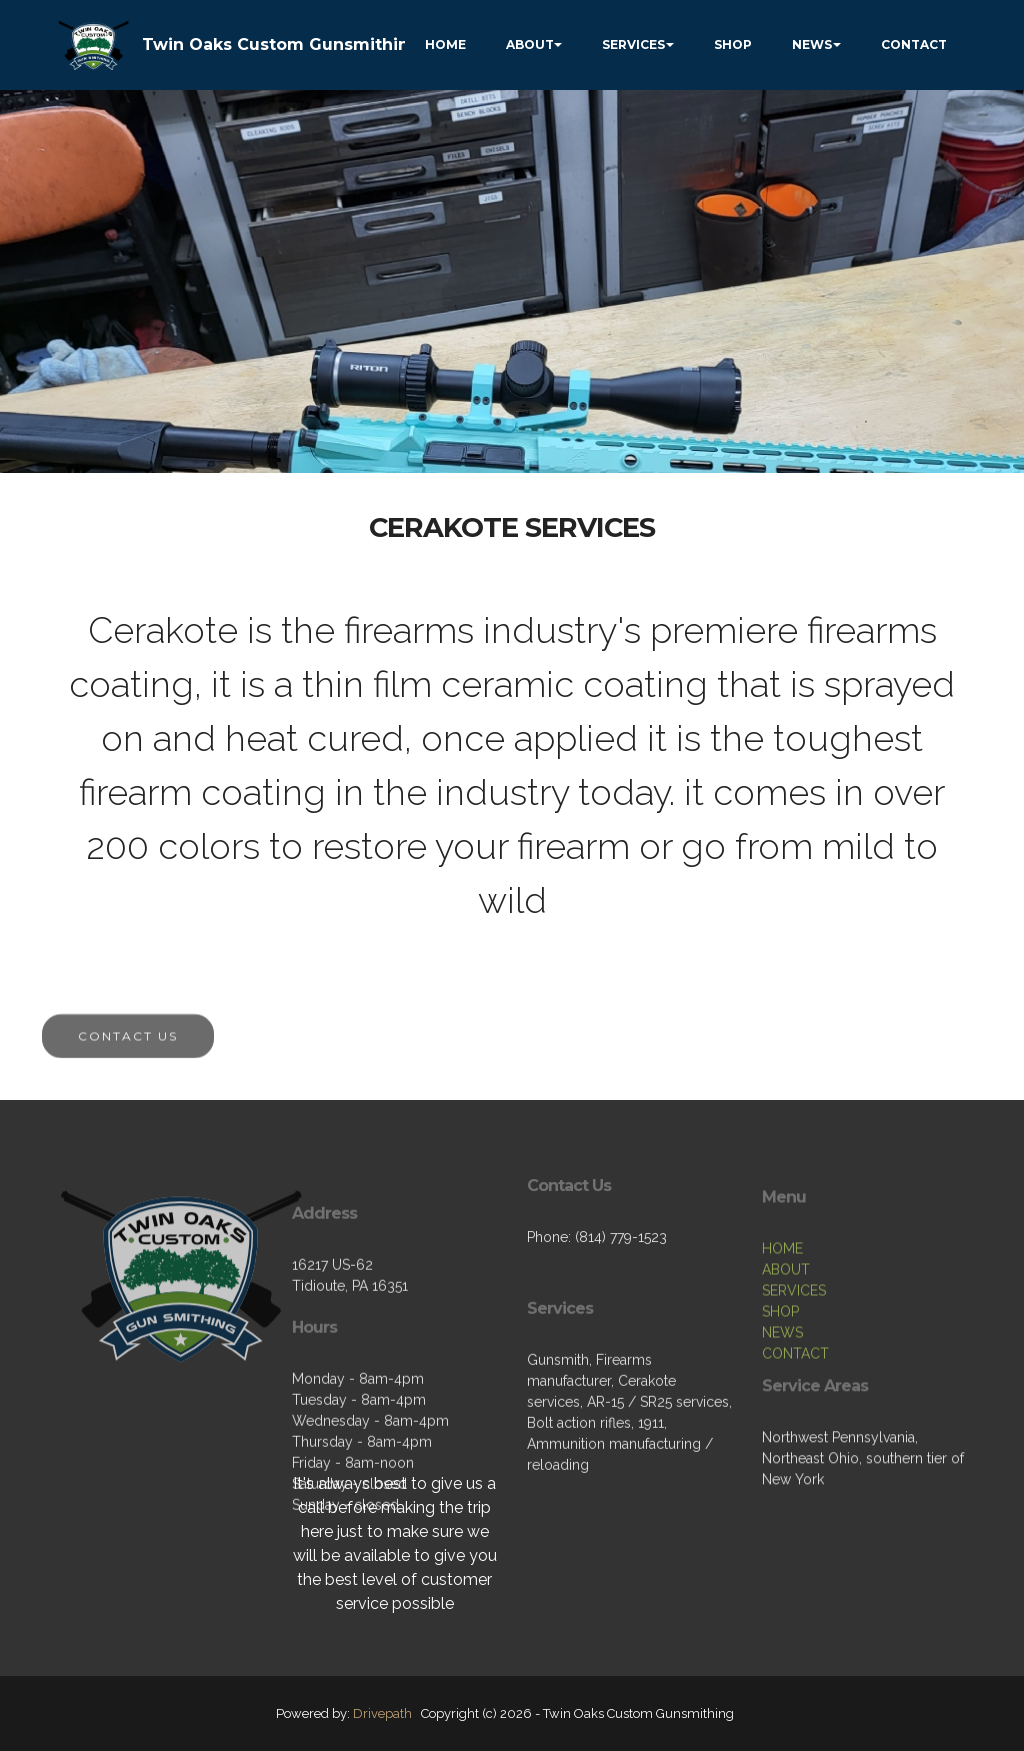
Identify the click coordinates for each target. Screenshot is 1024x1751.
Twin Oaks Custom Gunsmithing (281, 44)
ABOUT (530, 44)
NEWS (812, 44)
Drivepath (382, 1713)
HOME (445, 44)
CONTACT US (128, 1049)
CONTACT (914, 44)
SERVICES (633, 44)
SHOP (733, 44)
